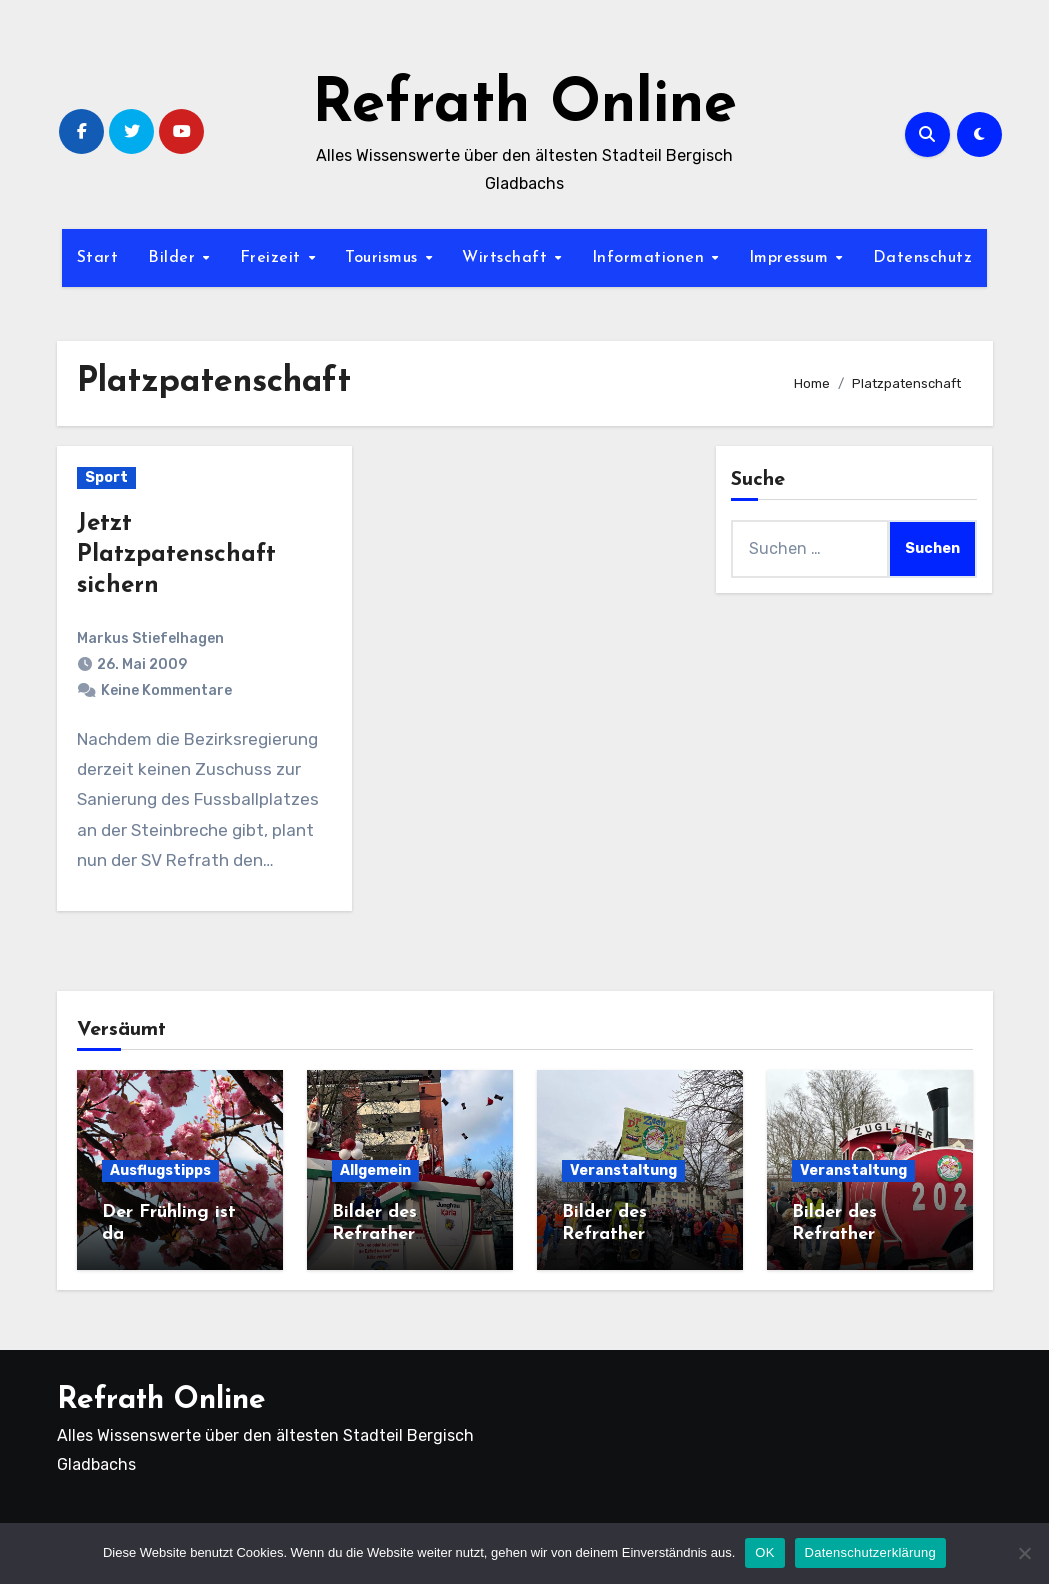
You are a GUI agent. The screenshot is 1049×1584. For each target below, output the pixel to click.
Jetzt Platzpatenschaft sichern (176, 555)
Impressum (791, 258)
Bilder (174, 258)
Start (98, 258)
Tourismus (384, 258)
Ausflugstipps (160, 1170)
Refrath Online (524, 106)
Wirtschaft (507, 258)
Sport (106, 477)
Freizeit (273, 258)
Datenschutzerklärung (870, 1552)
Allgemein (375, 1170)
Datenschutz (923, 258)
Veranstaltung (623, 1170)
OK (764, 1552)
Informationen (651, 258)
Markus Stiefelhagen (150, 638)
